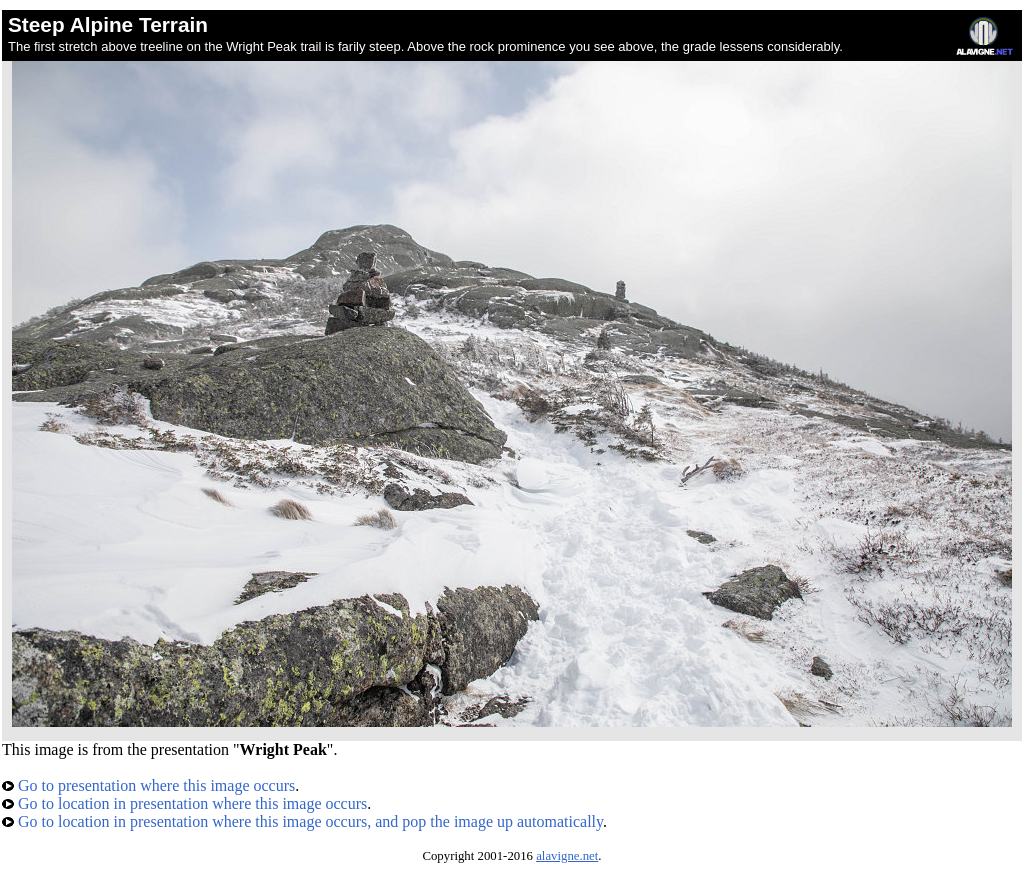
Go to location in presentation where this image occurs (184, 803)
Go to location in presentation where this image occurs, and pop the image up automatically (302, 821)
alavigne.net (567, 856)
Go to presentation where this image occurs (148, 785)
